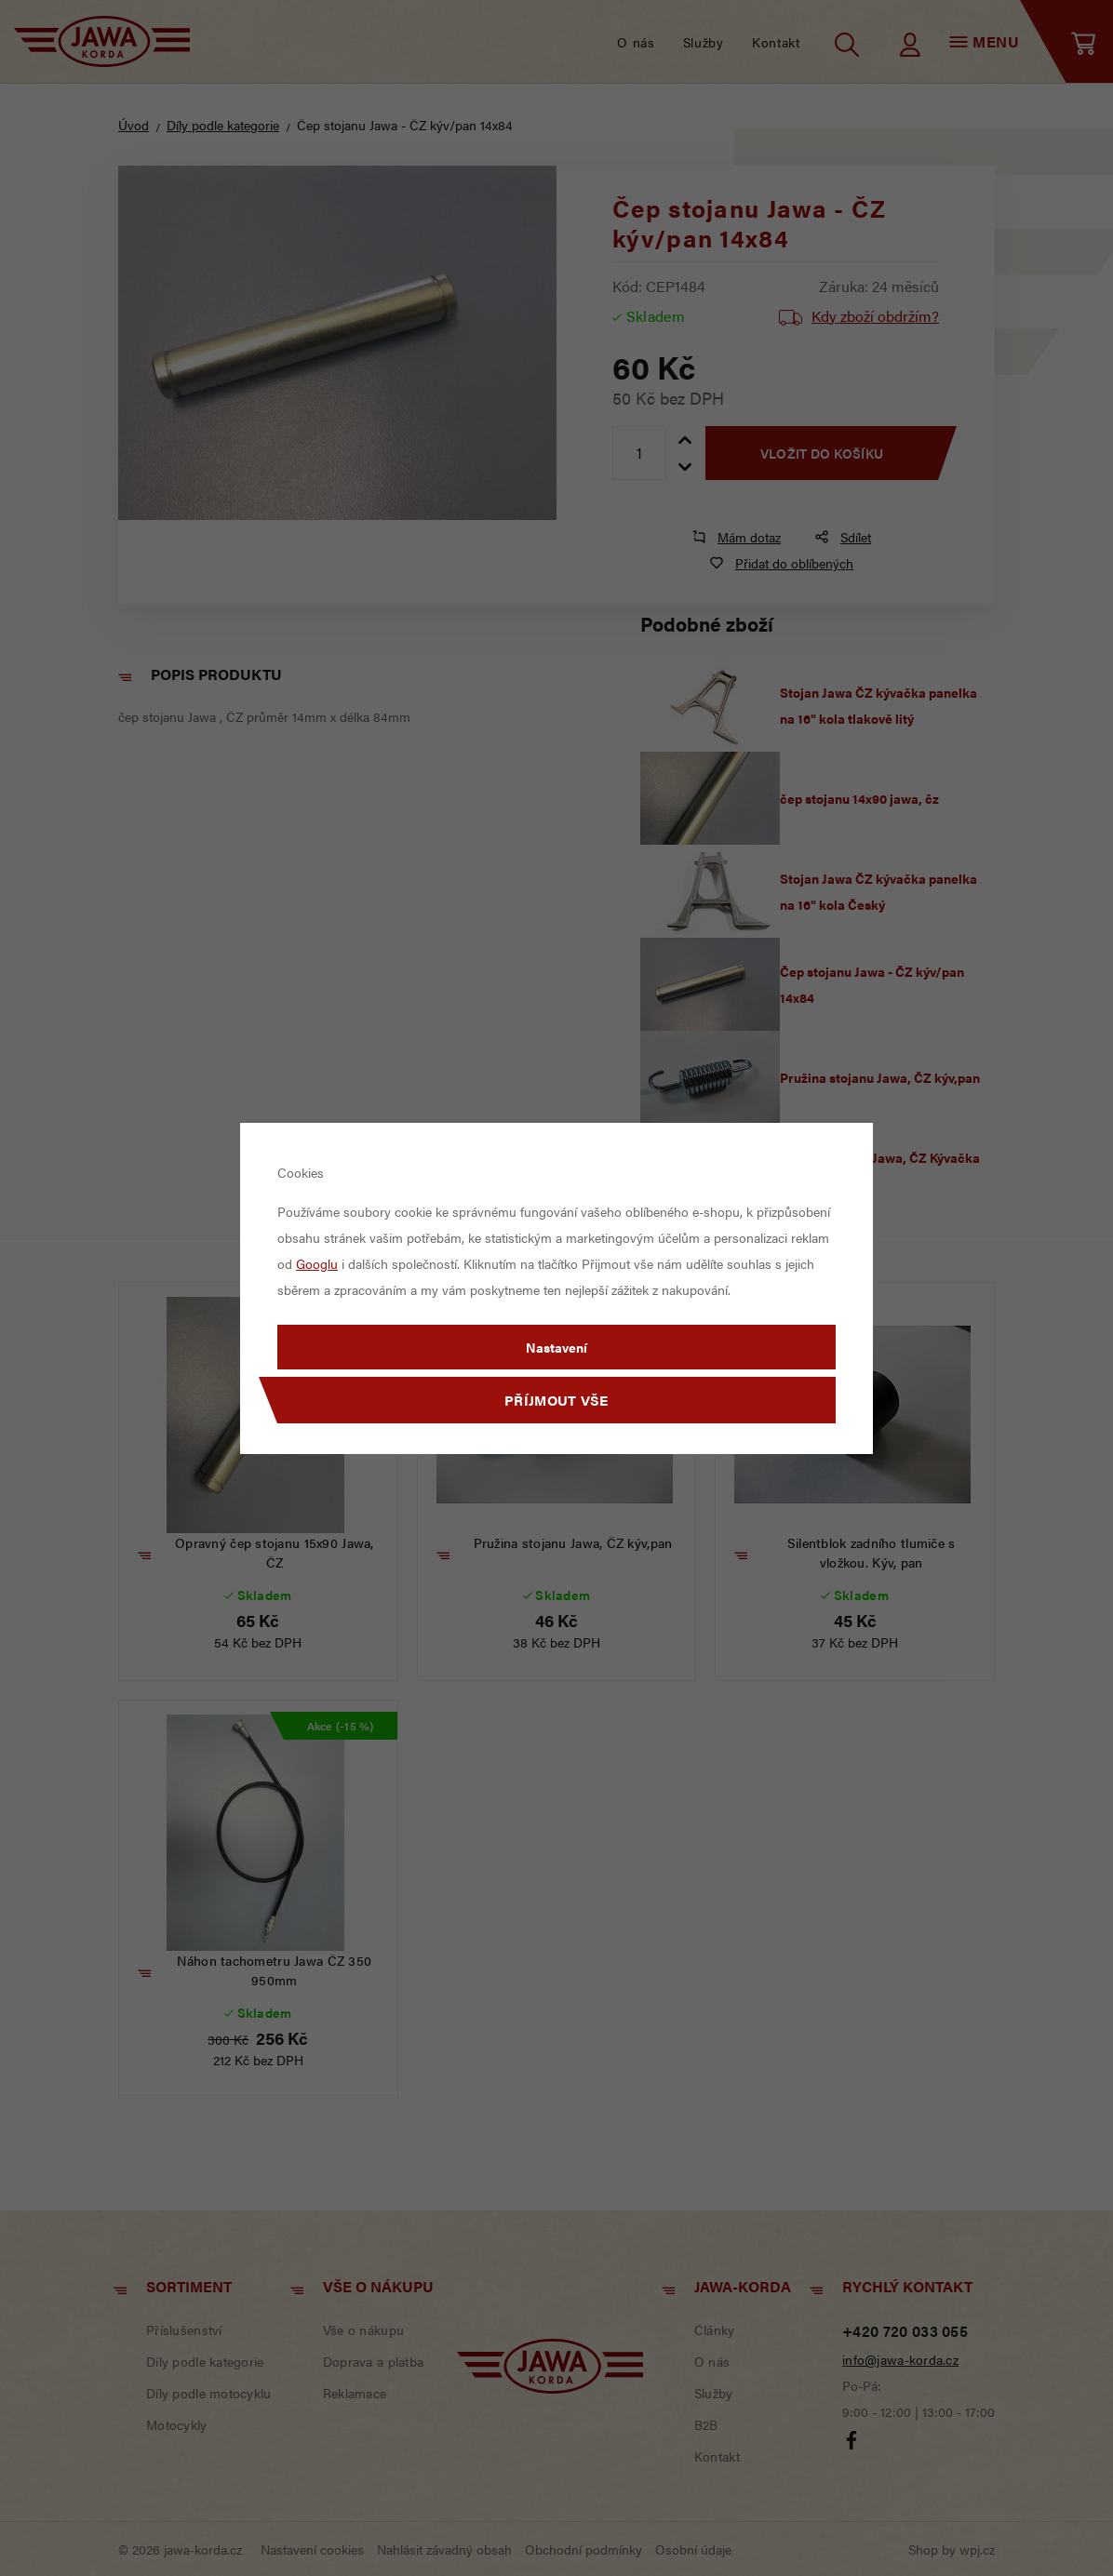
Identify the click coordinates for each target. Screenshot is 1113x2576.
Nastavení (556, 1347)
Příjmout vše (556, 1399)
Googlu (317, 1263)
